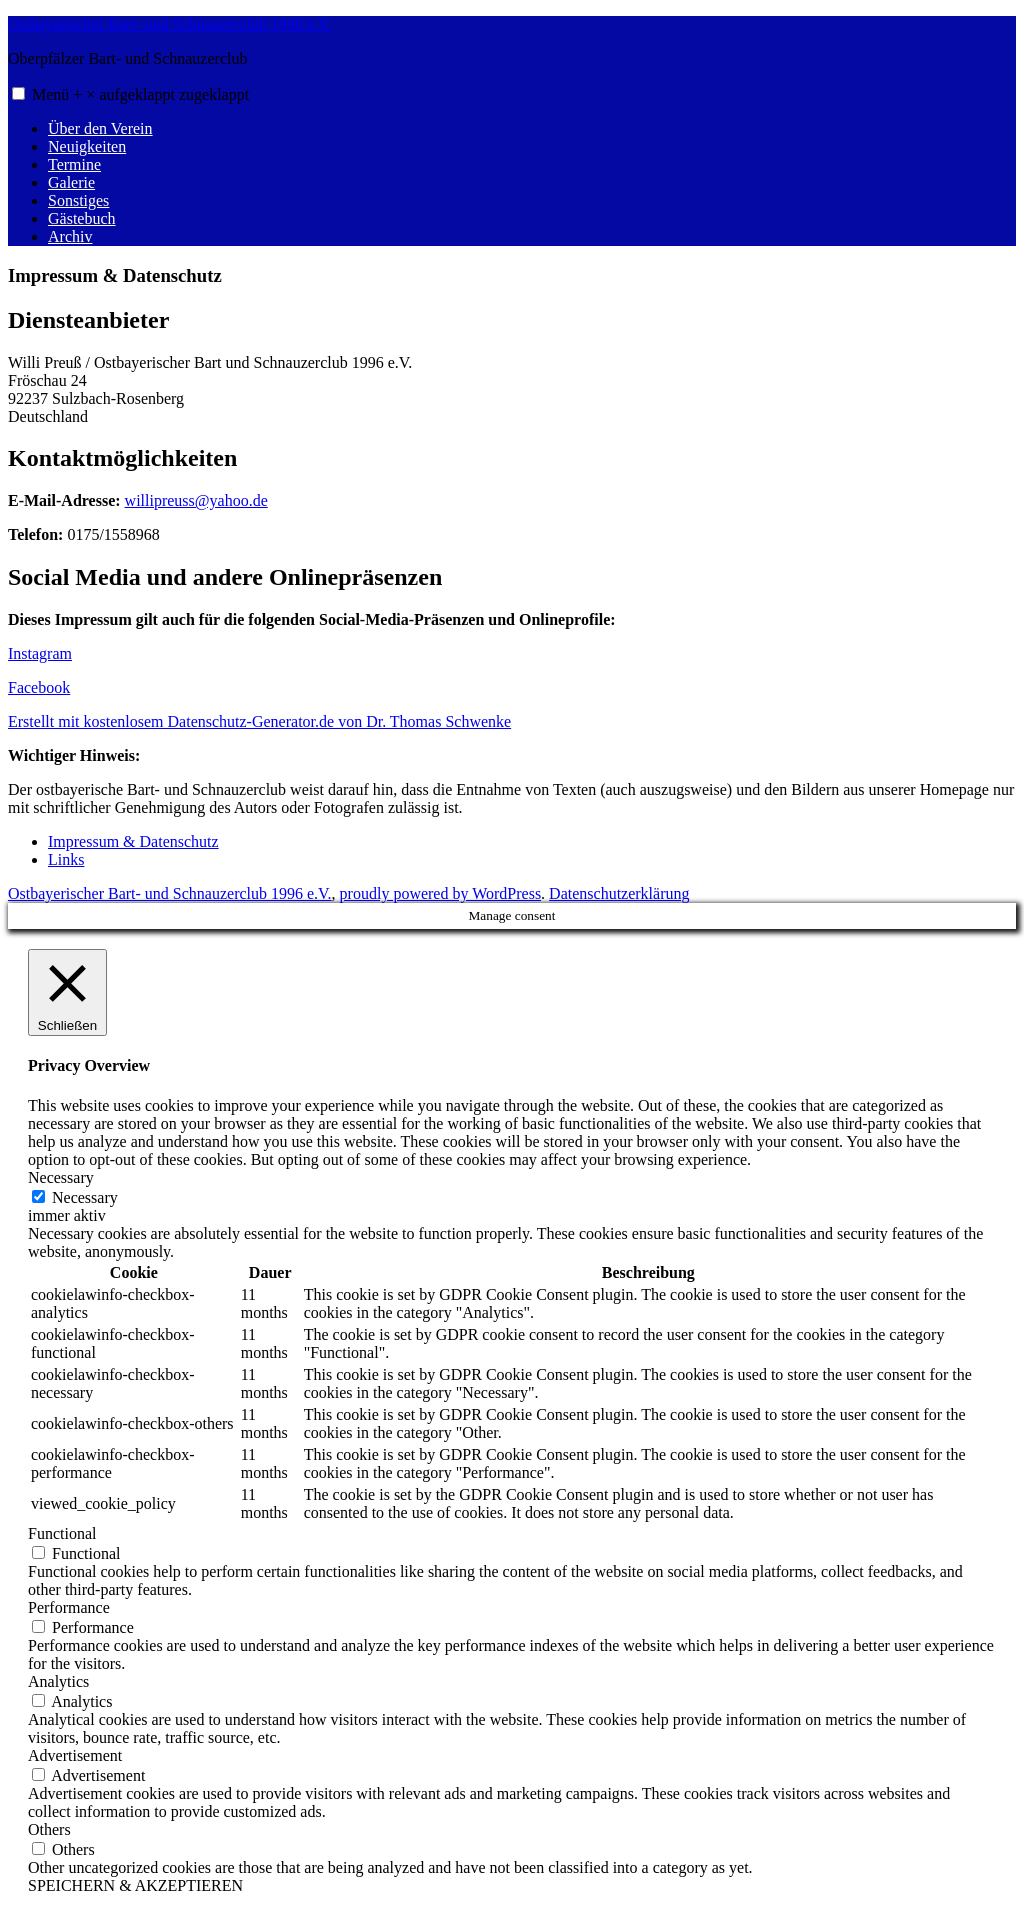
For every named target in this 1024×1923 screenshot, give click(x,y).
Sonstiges (78, 200)
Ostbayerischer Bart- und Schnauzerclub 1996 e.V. (170, 24)
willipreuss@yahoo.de (196, 500)
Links (66, 859)
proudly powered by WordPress (441, 893)
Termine (74, 164)
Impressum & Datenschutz (133, 841)
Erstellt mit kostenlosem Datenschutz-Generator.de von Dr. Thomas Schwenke (259, 721)
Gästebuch (82, 218)
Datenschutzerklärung (619, 893)
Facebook (39, 687)
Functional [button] (62, 1533)
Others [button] (49, 1829)
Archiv (70, 236)
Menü (140, 94)
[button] (18, 93)
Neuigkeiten (87, 146)
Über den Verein (100, 128)
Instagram (40, 653)
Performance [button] (69, 1607)
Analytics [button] (58, 1681)
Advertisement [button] (75, 1755)
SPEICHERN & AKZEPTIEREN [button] (135, 1885)
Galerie (71, 182)
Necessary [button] (61, 1177)
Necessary (85, 1197)
